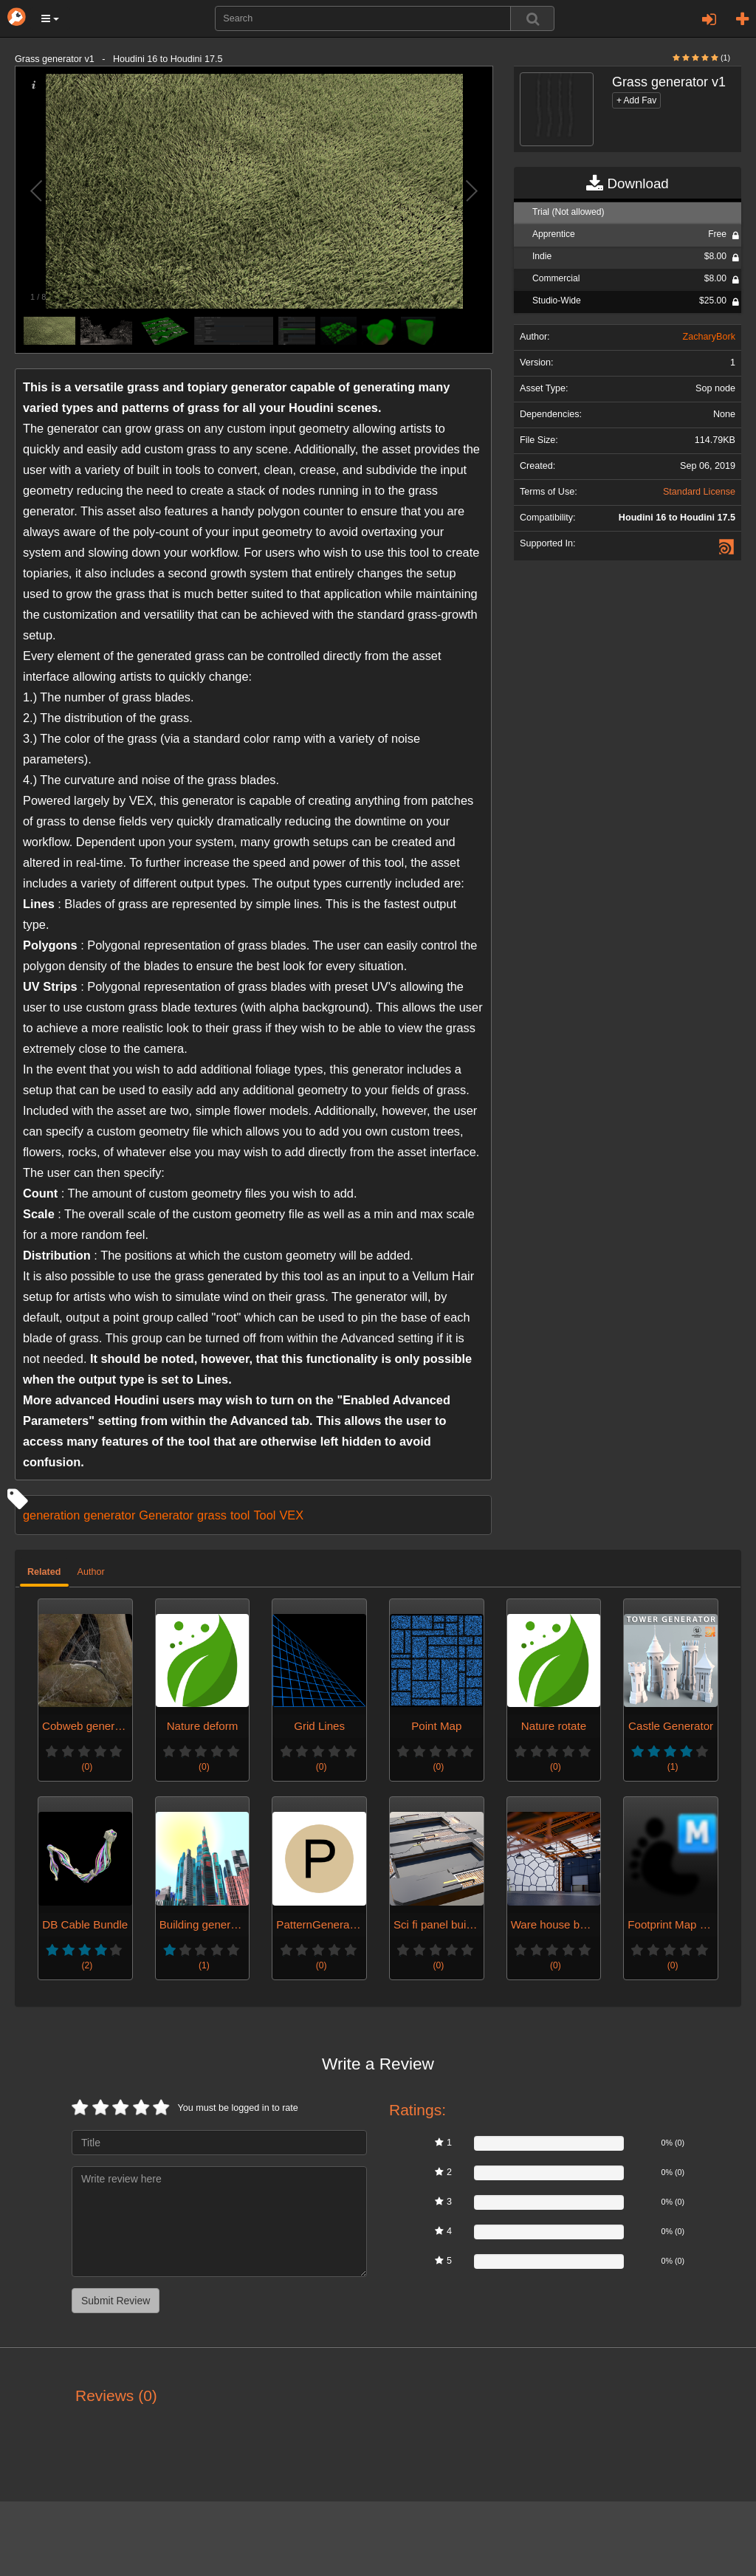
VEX (291, 1515)
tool (240, 1515)
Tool (264, 1515)
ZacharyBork (709, 337)
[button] (50, 18)
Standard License (699, 492)
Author (91, 1572)
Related (44, 1572)
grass (212, 1515)
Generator (166, 1515)
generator (109, 1515)
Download (627, 184)
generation (51, 1515)
